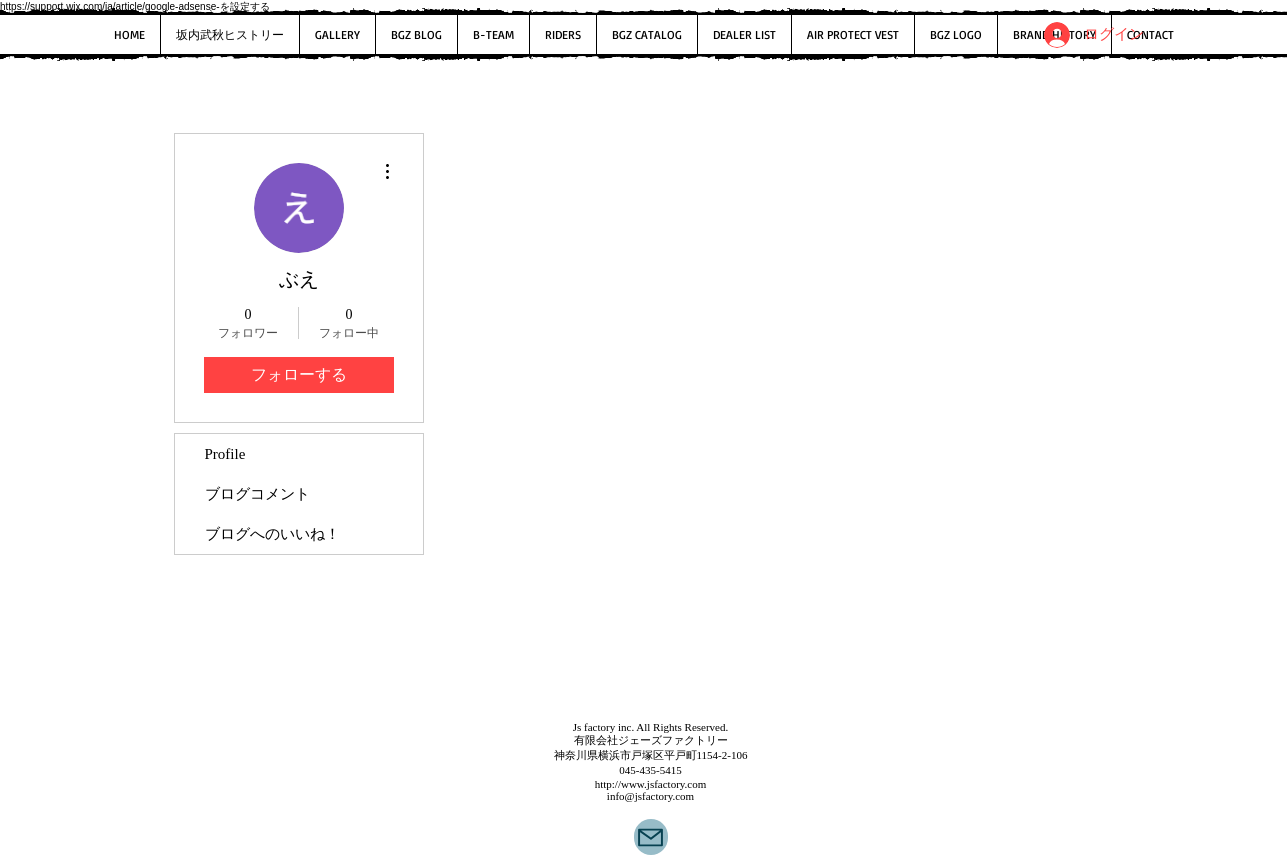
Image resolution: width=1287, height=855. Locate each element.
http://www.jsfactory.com (651, 784)
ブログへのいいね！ (272, 534)
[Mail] (651, 837)
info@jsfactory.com (650, 796)
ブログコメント (257, 494)
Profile (225, 454)
